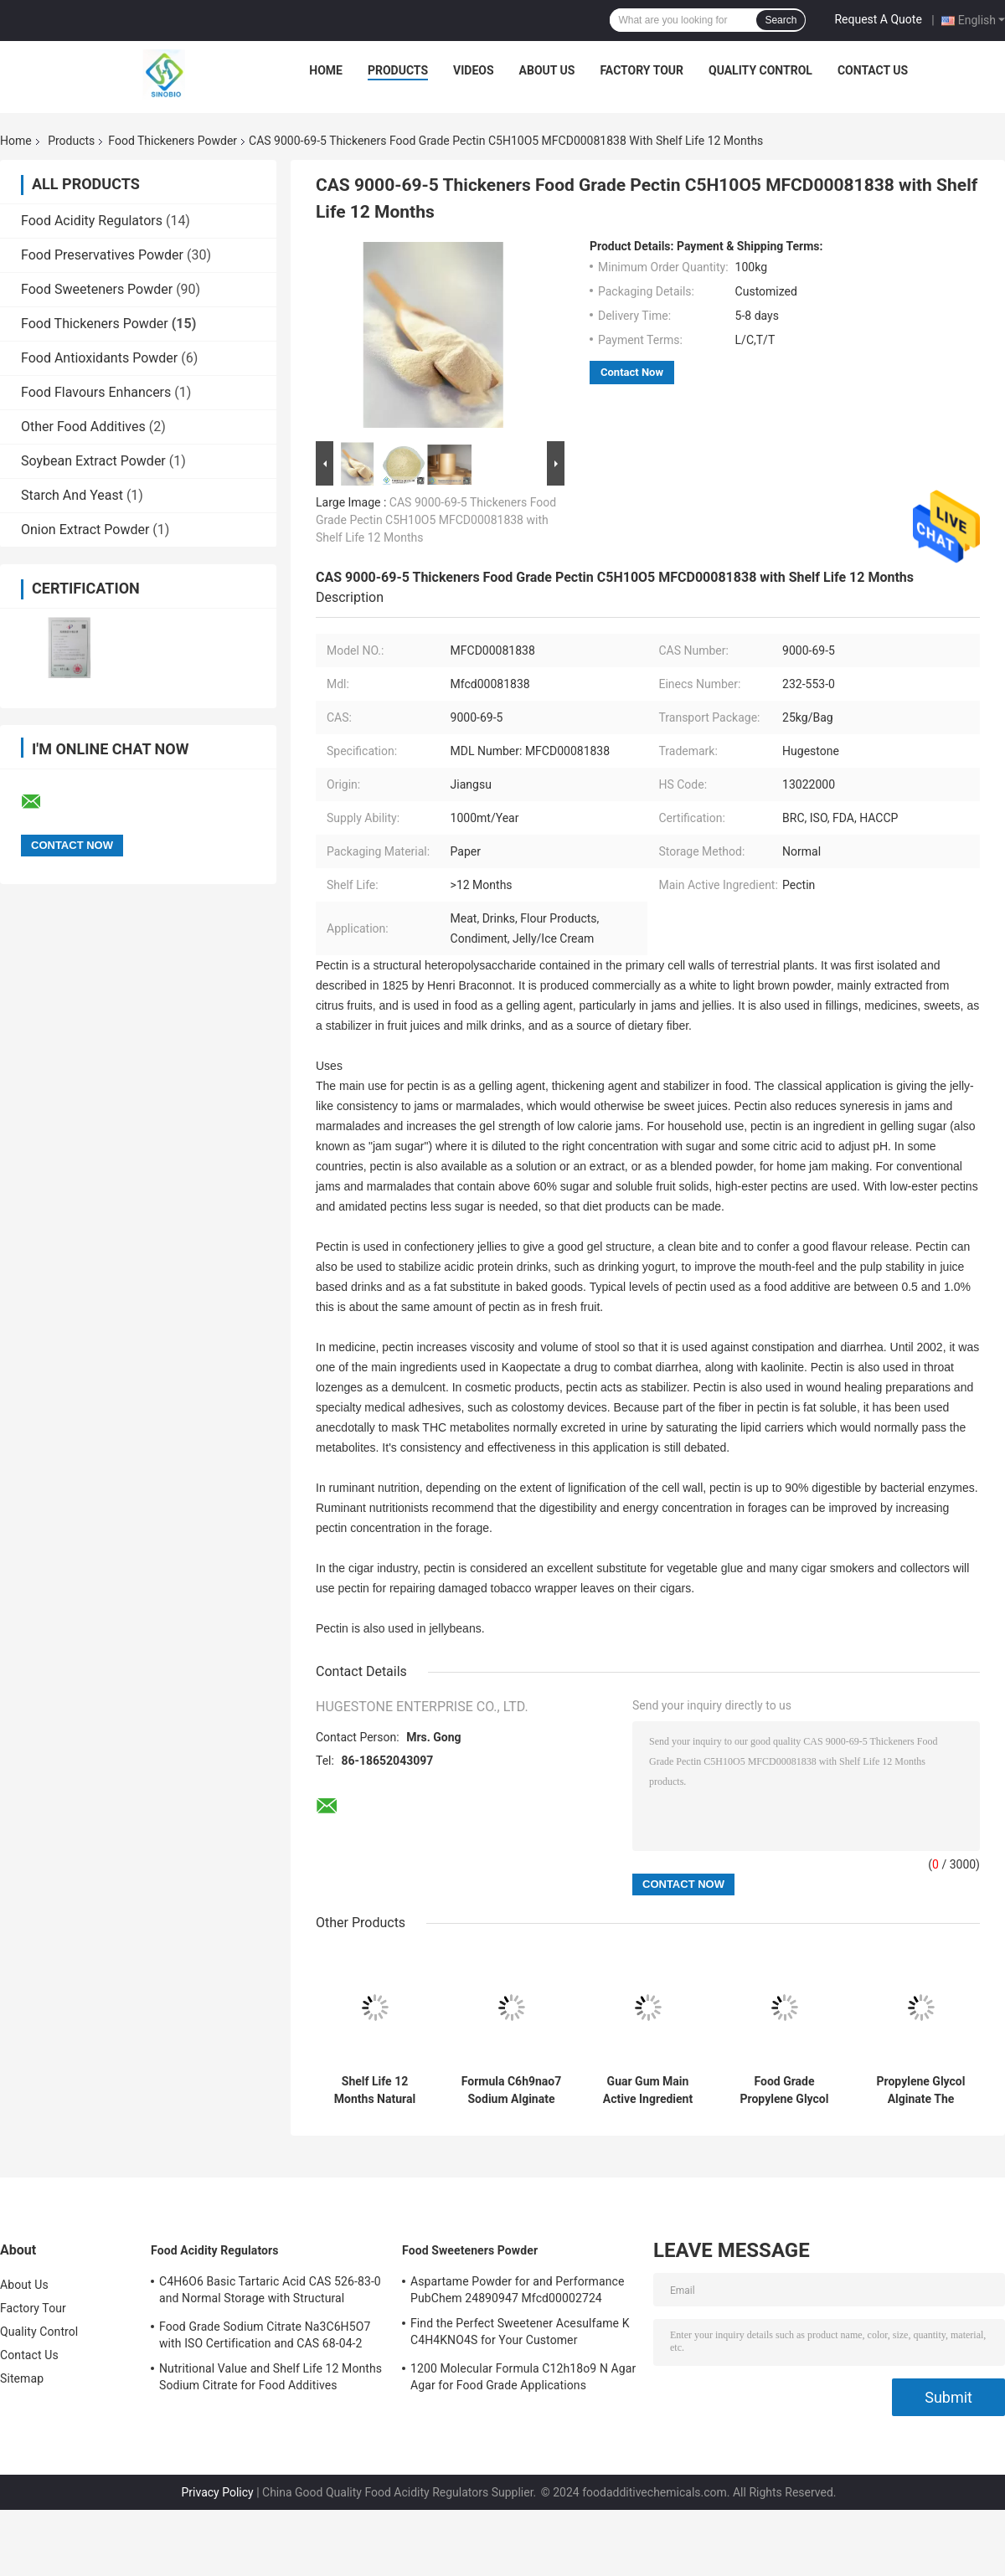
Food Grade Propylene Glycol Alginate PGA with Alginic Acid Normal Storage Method (784, 2090)
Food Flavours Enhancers (96, 392)
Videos (473, 70)
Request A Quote (877, 19)
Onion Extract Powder (85, 529)
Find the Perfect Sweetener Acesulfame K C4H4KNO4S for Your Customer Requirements (520, 2334)
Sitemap (22, 2378)
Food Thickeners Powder (172, 140)
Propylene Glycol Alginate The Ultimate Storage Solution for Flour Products (921, 2090)
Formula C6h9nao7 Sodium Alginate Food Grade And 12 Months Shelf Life (511, 2090)
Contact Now (631, 372)
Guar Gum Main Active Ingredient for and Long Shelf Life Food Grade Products (648, 2090)
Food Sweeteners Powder (97, 289)
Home (326, 70)
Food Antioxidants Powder (99, 358)
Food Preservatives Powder (102, 255)
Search (780, 20)
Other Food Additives (83, 426)
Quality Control (760, 70)
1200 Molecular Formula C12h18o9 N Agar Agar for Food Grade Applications (523, 2377)
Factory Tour (641, 70)
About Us (547, 70)
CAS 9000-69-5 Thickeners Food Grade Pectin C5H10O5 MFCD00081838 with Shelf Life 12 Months (436, 520)
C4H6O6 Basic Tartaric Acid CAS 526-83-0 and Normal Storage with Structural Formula (270, 2292)
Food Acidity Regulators (91, 221)
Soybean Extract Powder (93, 461)
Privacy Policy (217, 2492)
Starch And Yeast (72, 495)
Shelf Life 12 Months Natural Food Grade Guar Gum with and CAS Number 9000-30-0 (375, 2090)
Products (398, 70)
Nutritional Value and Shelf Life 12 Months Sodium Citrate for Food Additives (270, 2377)
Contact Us (873, 70)
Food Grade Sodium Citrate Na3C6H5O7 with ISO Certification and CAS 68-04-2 (264, 2335)
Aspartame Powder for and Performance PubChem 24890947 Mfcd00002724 (517, 2290)
